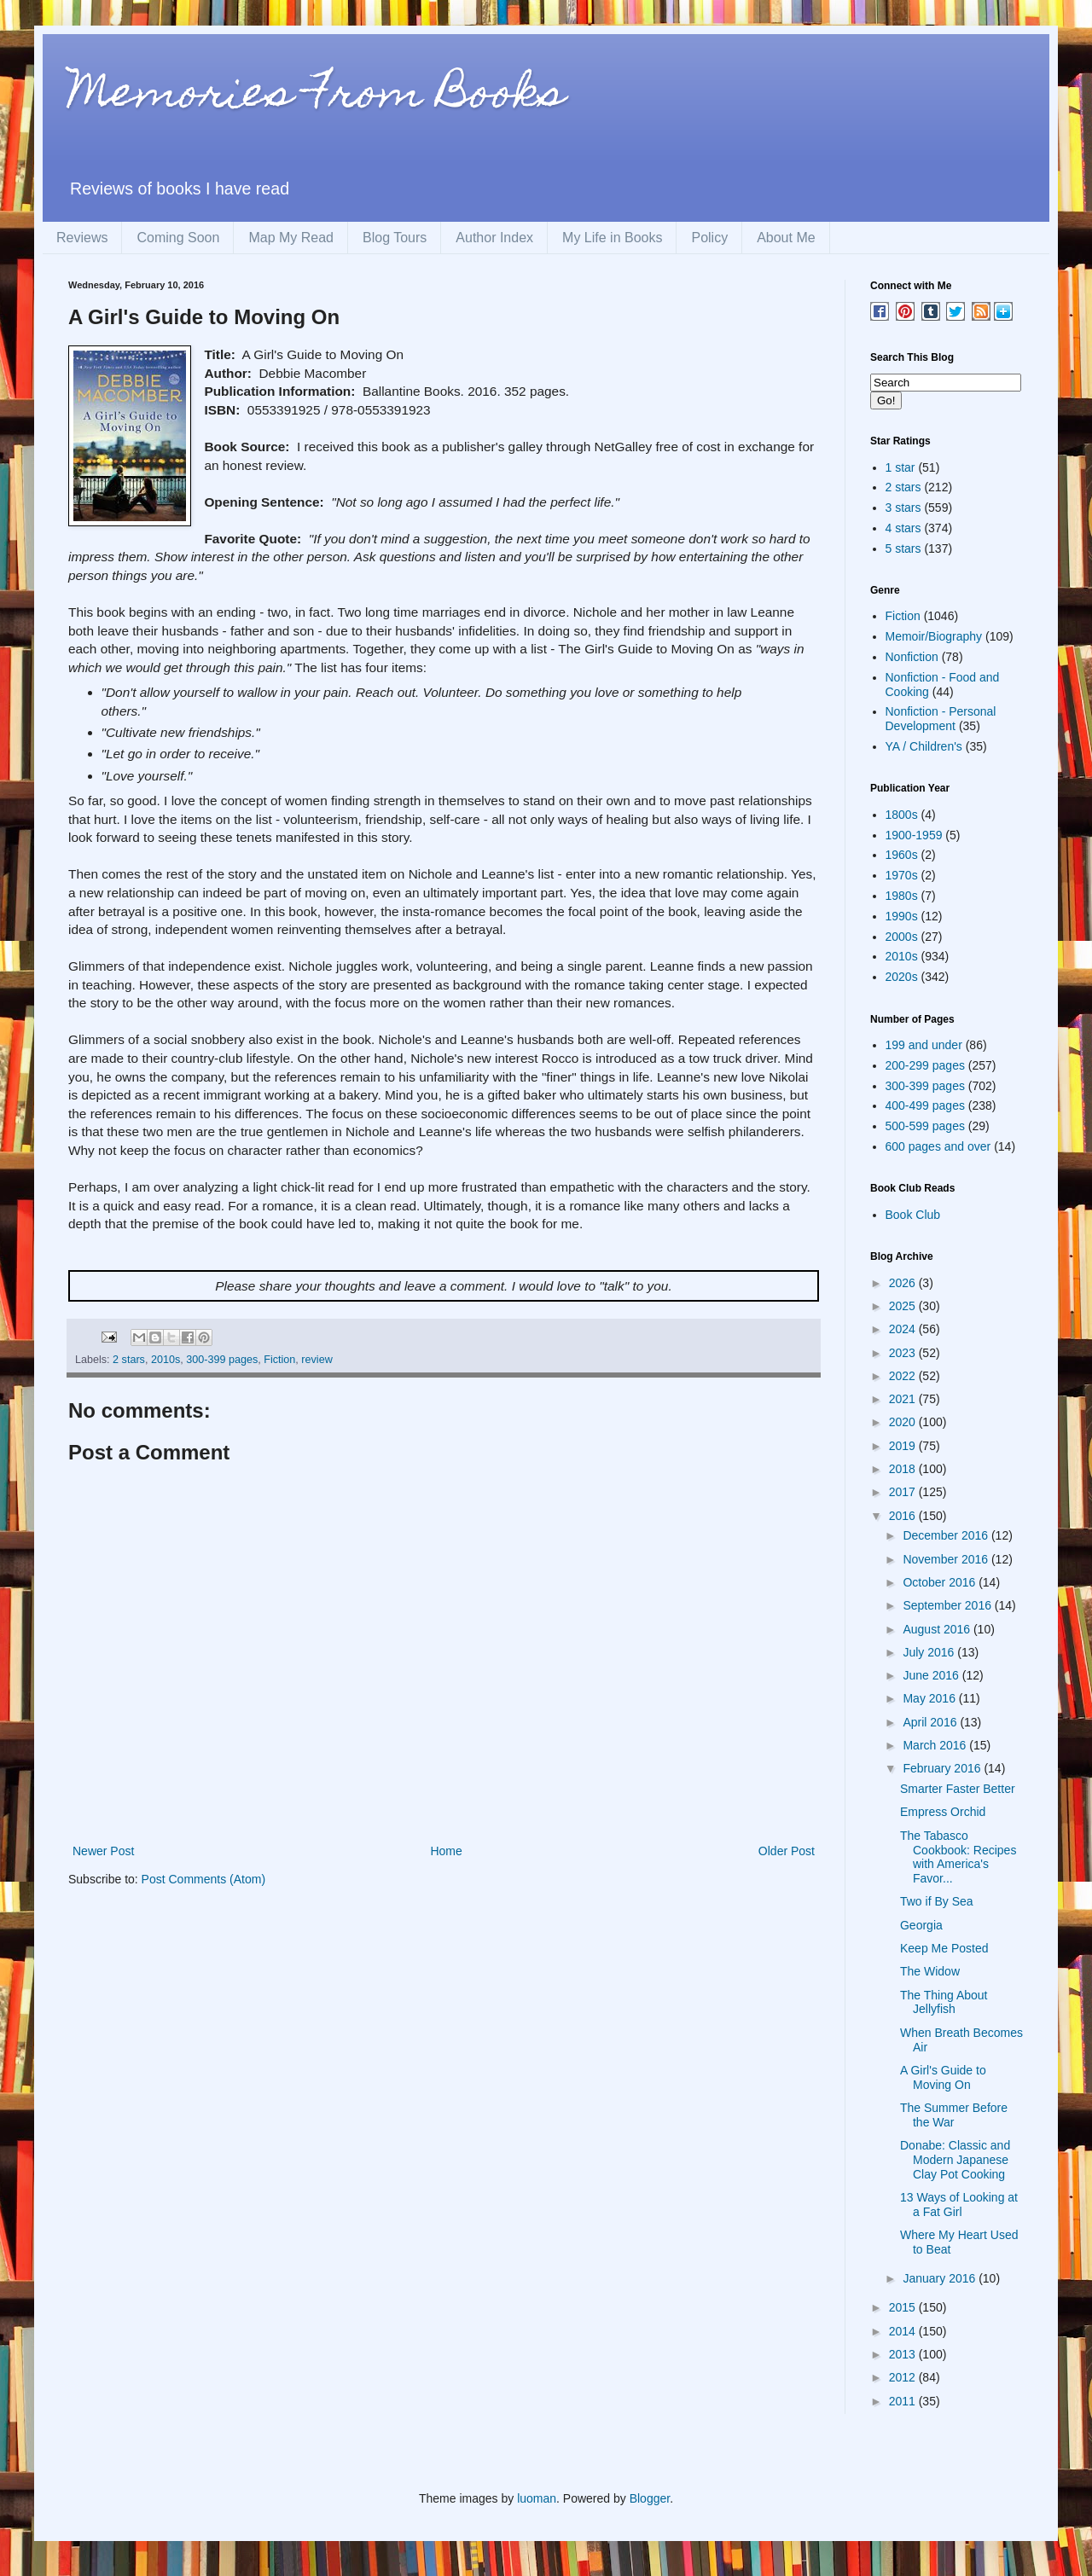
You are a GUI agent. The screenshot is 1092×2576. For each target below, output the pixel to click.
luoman (536, 2498)
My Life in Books (612, 237)
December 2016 (947, 1535)
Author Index (494, 237)
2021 (904, 1399)
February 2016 (943, 1768)
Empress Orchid (942, 1812)
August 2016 (938, 1629)
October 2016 (941, 1582)
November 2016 (947, 1559)
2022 (904, 1376)
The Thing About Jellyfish (943, 2002)
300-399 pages (222, 1360)
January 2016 (941, 2278)
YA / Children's (924, 746)
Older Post (786, 1851)
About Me (786, 237)
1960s (902, 855)
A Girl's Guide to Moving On (943, 2077)
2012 (904, 2377)
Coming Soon (177, 237)
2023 (904, 1353)
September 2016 (948, 1605)
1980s (902, 895)
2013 (904, 2354)
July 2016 (930, 1652)
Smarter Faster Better (957, 1789)
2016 (904, 1516)
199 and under (924, 1045)
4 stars (903, 528)
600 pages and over (938, 1146)
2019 (904, 1446)
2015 (904, 2307)
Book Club (913, 1214)
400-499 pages (925, 1105)
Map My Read (291, 237)
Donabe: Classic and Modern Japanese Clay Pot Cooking (955, 2159)
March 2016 (936, 1745)
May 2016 (930, 1698)
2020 (904, 1422)
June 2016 (932, 1675)
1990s (902, 916)
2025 (904, 1306)
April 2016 (931, 1722)
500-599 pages (925, 1126)
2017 (904, 1492)
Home (446, 1851)
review (316, 1360)
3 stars (903, 507)
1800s (902, 814)
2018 (904, 1469)
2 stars (129, 1360)
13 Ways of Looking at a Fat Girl (959, 2204)
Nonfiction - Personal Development (941, 719)
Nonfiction (912, 657)
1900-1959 (914, 835)
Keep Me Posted (944, 1948)
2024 (904, 1329)
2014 (904, 2331)
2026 (904, 1283)
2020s (902, 976)
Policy (709, 237)
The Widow (930, 1971)
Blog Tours (395, 237)
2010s (165, 1360)
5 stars (903, 548)
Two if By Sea (936, 1901)
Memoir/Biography (934, 636)
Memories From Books (316, 97)
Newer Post (103, 1851)
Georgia (921, 1925)
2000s (902, 936)
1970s (902, 875)
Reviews (81, 237)
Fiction (279, 1360)
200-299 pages (925, 1065)
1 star (900, 467)
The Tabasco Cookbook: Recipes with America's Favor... (958, 1857)
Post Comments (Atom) (203, 1879)
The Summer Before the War (954, 2115)
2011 (904, 2401)
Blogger (650, 2498)
